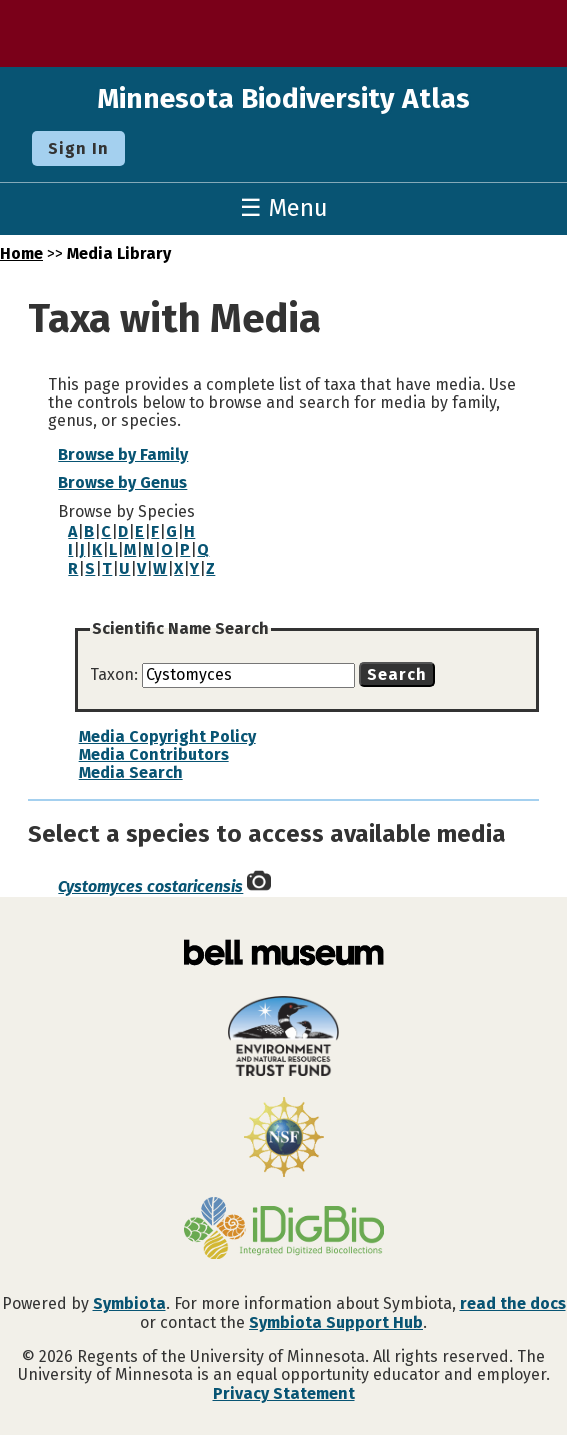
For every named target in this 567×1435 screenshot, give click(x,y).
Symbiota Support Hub (336, 1322)
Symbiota (129, 1303)
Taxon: (116, 674)
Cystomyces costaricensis (150, 886)
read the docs (513, 1303)
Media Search (131, 772)
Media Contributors (154, 754)
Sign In (78, 148)
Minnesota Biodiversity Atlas (283, 98)
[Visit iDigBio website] (283, 1230)
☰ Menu (284, 208)
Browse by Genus (122, 482)
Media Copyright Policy (167, 736)
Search (397, 674)
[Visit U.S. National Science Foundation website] (283, 1139)
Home (21, 253)
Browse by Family (123, 454)
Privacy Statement (284, 1393)
